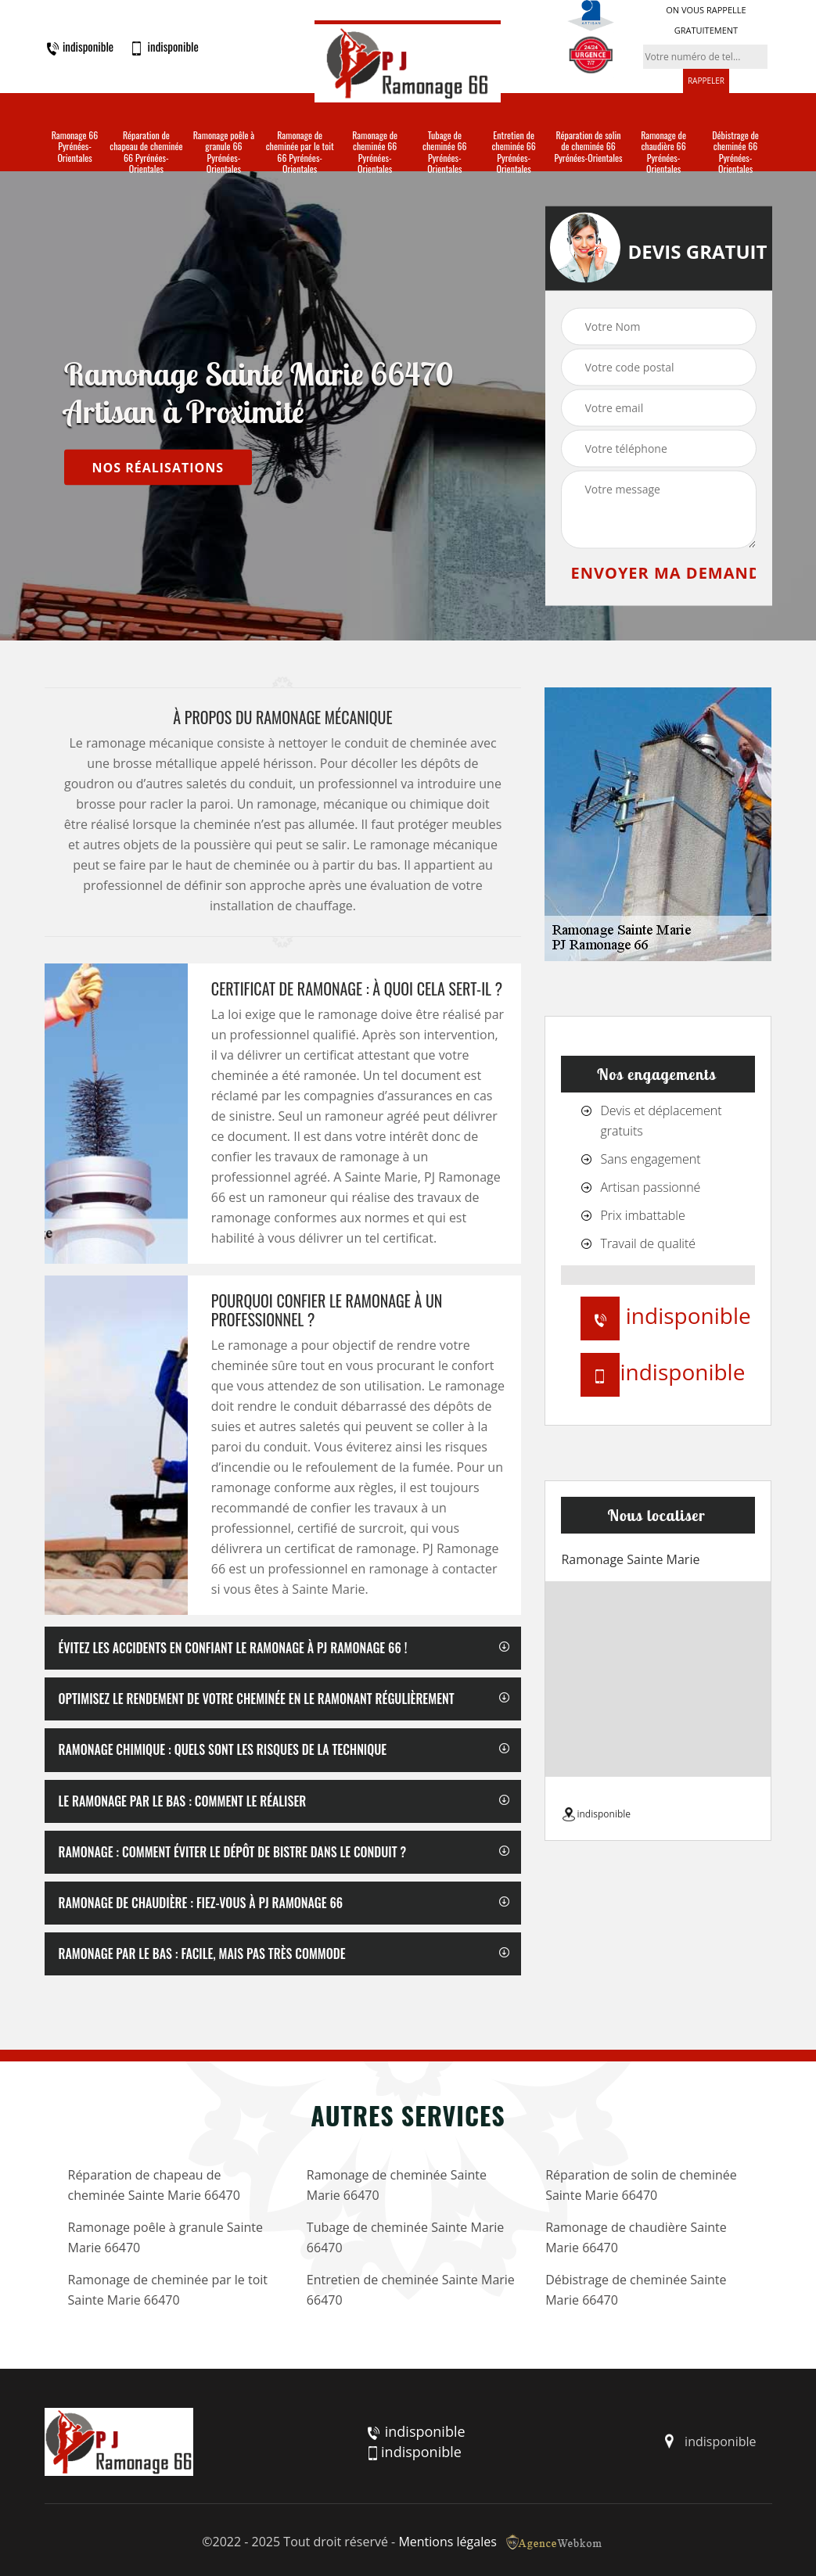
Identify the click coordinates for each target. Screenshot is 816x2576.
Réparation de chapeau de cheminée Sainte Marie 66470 (154, 2185)
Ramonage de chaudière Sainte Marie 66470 (636, 2237)
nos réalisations (158, 466)
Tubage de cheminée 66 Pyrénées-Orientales (444, 152)
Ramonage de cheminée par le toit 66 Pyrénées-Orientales (300, 152)
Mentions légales (447, 2541)
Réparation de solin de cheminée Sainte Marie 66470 (641, 2185)
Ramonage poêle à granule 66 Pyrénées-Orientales (223, 152)
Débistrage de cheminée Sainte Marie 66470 (635, 2290)
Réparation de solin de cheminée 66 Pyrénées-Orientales (588, 146)
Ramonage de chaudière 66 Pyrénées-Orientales (663, 152)
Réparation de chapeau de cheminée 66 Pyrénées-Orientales (146, 152)
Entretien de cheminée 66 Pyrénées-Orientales (513, 152)
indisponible (79, 47)
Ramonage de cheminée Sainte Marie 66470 (397, 2185)
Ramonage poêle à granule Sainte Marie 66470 (165, 2237)
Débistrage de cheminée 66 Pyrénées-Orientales (735, 152)
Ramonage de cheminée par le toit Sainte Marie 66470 (168, 2290)
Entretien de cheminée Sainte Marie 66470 (411, 2290)
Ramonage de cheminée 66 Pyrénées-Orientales (374, 152)
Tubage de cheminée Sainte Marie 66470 (406, 2237)
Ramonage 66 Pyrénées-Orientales (75, 146)
